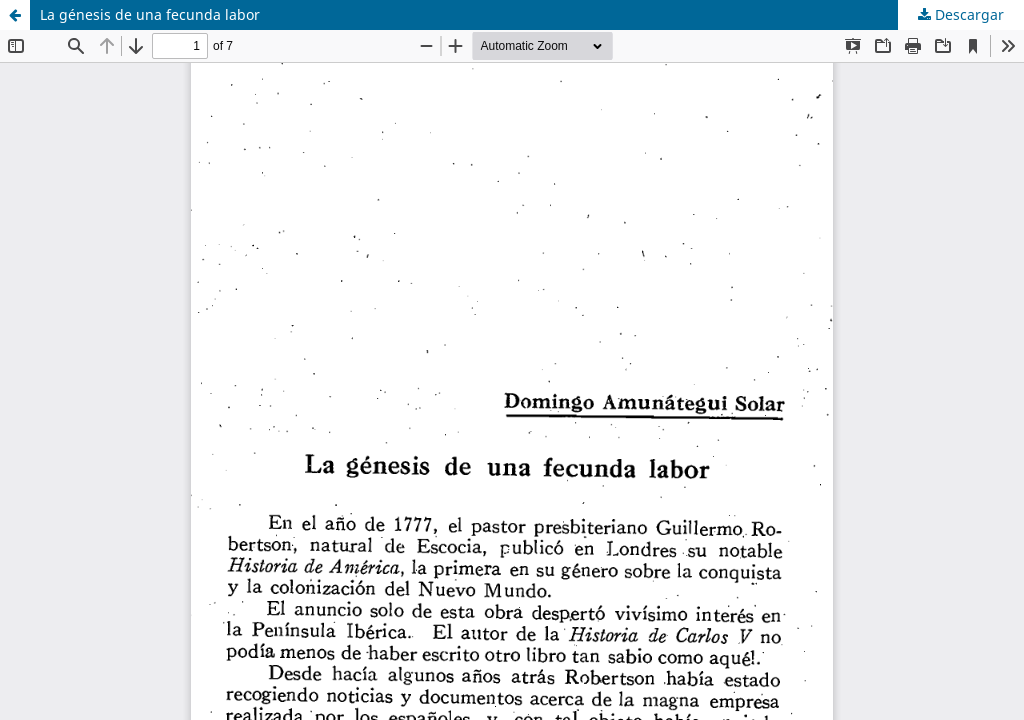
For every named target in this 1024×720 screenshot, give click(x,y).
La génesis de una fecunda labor (150, 14)
